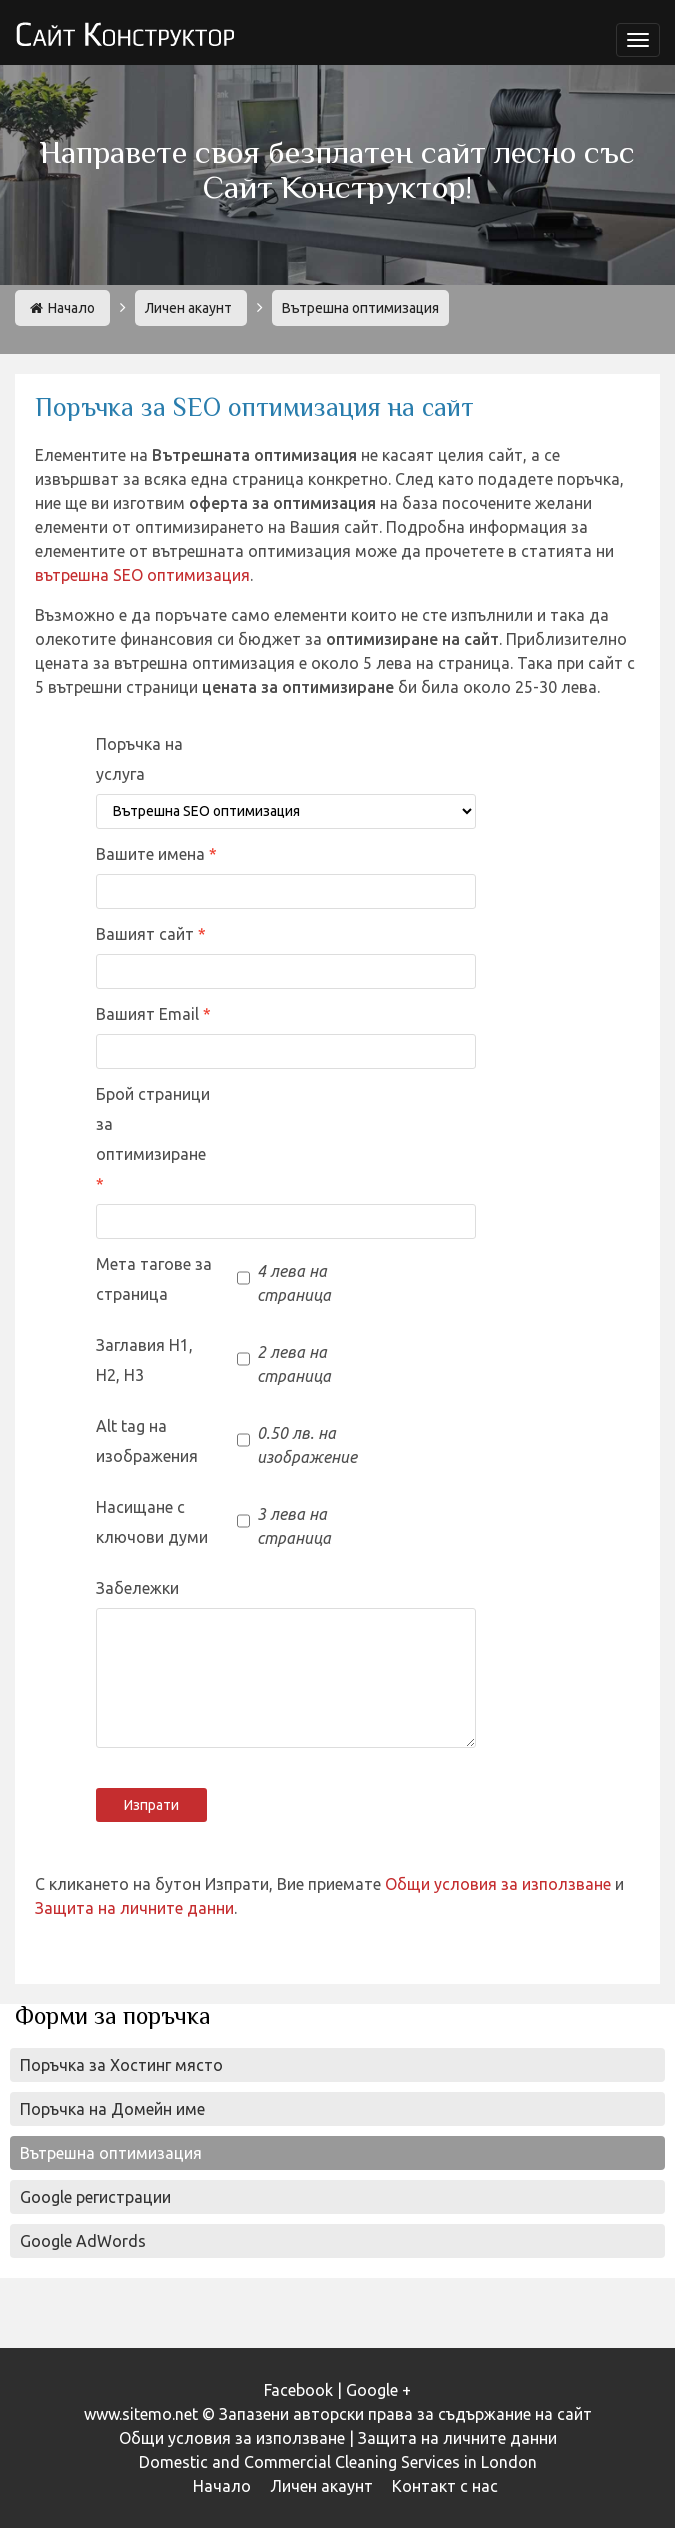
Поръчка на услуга (139, 759)
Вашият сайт (147, 934)
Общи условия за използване (498, 1884)
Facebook (298, 2390)
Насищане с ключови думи (152, 1522)
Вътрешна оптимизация (111, 2153)
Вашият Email (149, 1014)
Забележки (137, 1588)
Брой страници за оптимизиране (153, 1124)
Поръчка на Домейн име (112, 2109)
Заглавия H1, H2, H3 (144, 1360)
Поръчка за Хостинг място (121, 2065)
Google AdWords (83, 2241)
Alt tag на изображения (147, 1441)
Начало (62, 308)
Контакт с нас (445, 2486)
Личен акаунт (188, 308)
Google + (378, 2390)
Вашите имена (152, 854)
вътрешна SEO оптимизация (142, 575)
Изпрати (151, 1805)
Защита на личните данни (134, 1908)
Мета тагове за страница (154, 1279)
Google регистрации (95, 2197)
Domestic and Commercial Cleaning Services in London (338, 2462)
